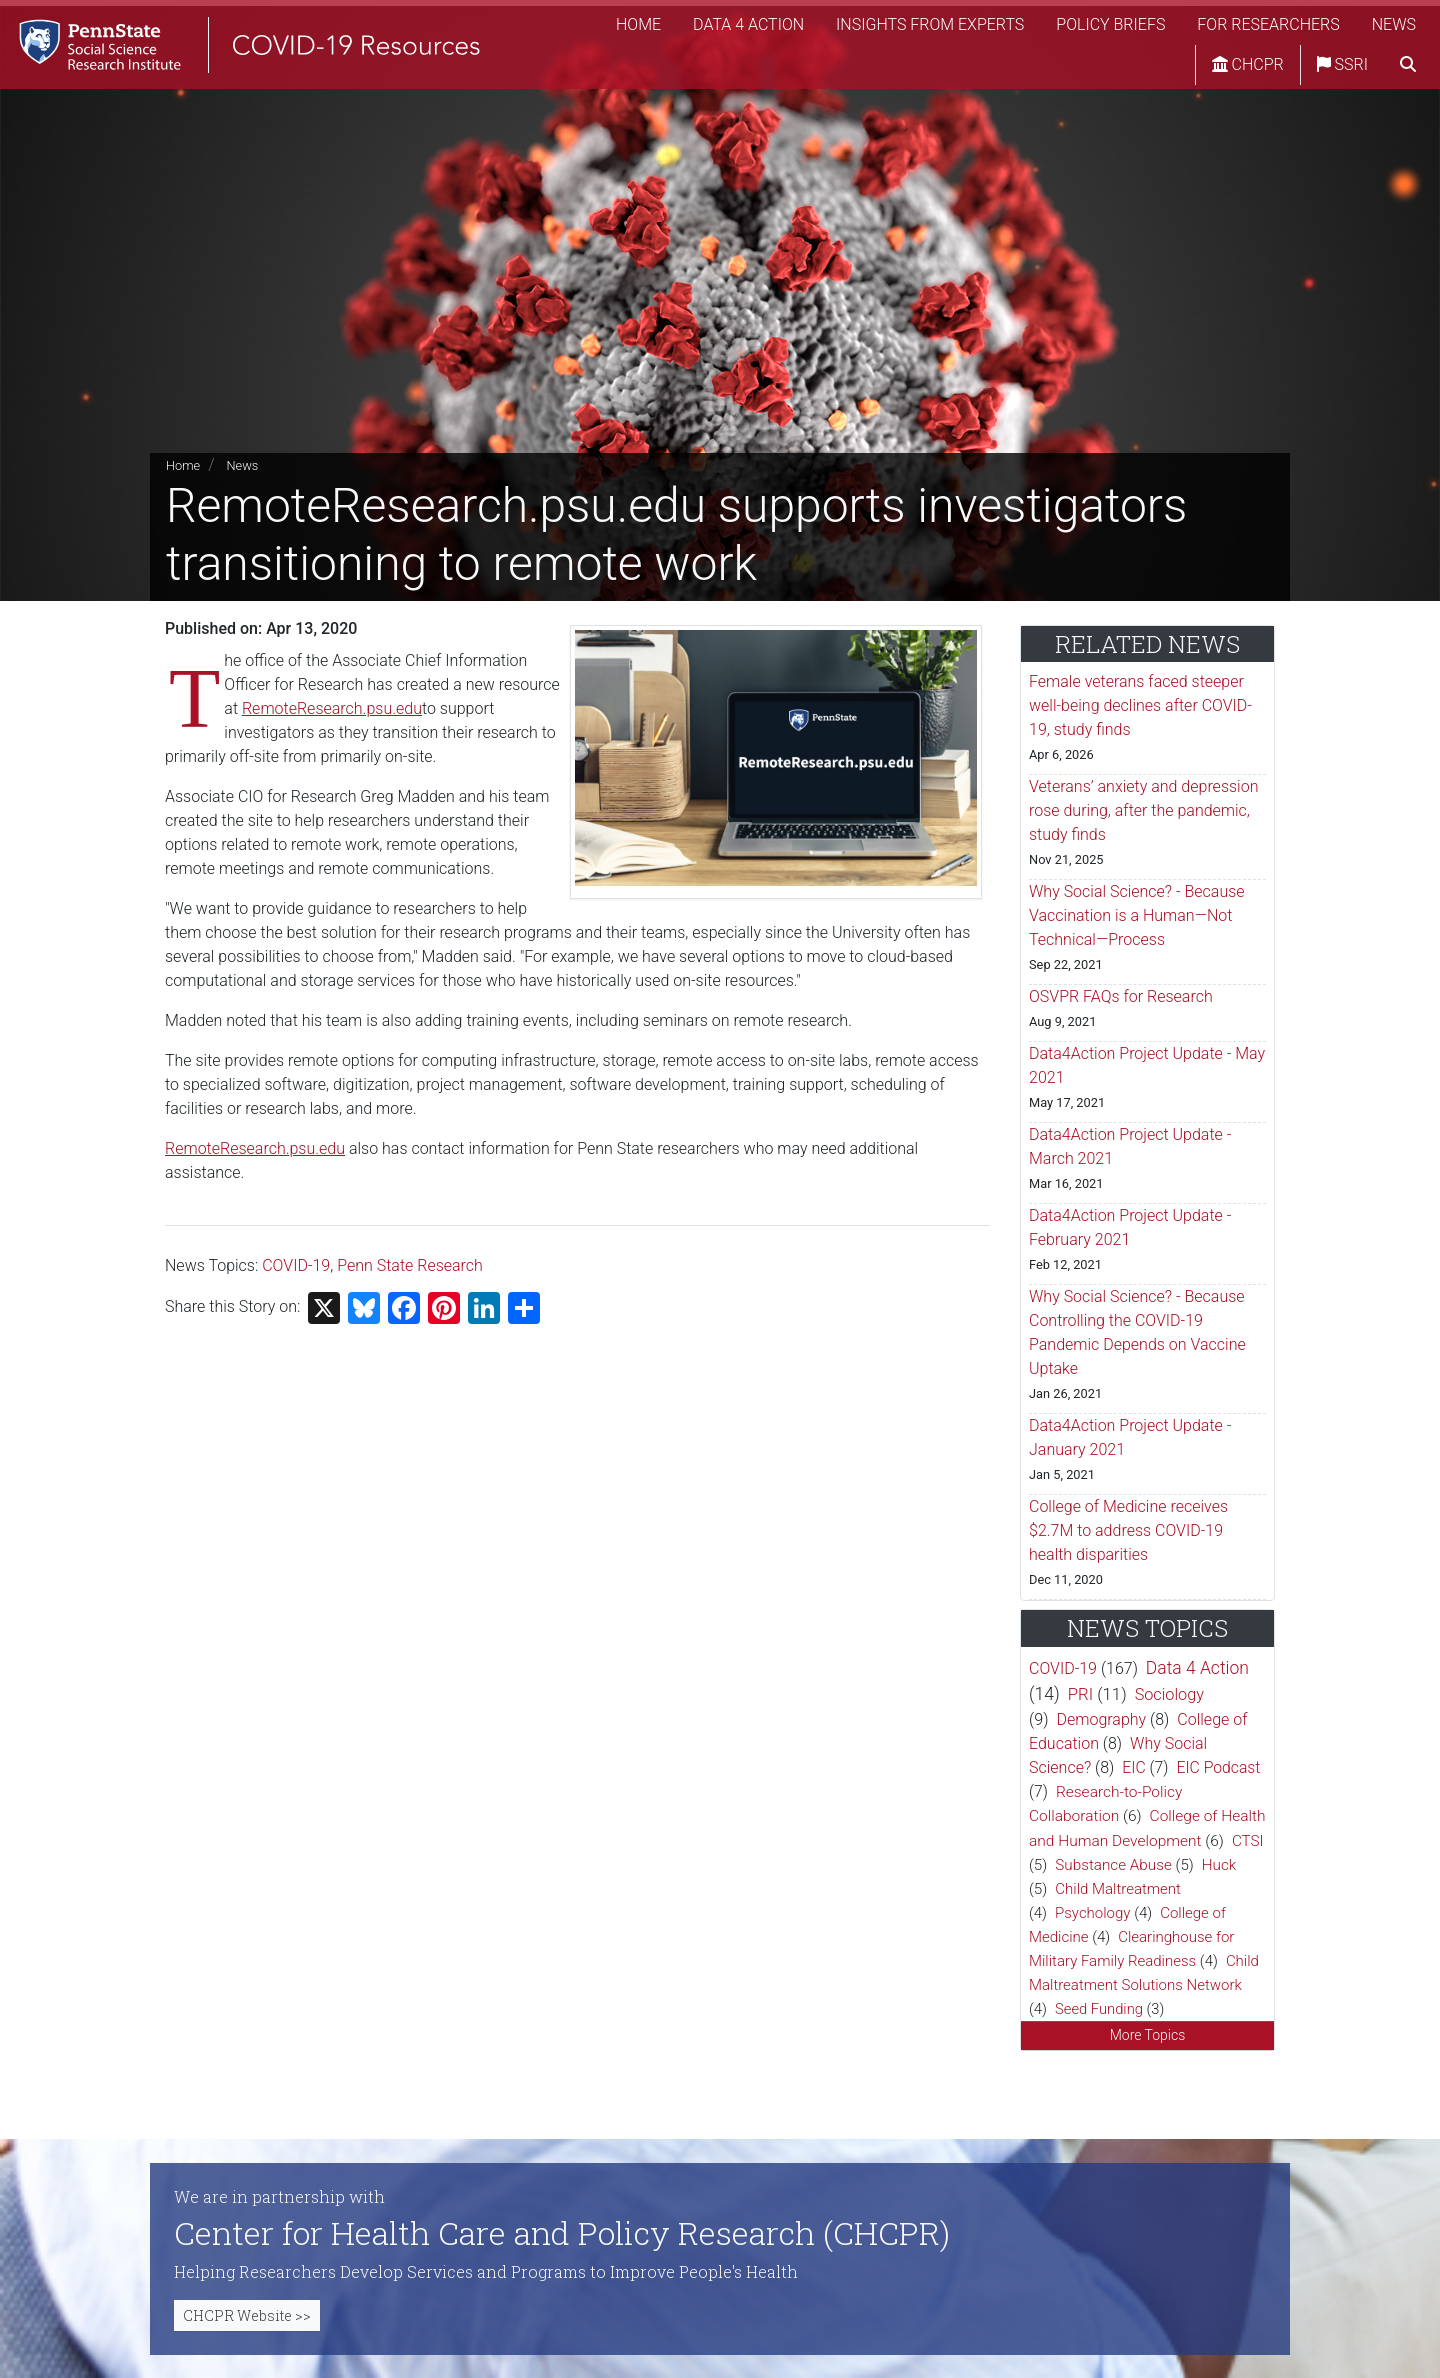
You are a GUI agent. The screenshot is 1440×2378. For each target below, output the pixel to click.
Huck (1219, 1865)
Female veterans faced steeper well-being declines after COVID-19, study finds (1140, 705)
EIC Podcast (1218, 1767)
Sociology (1169, 1694)
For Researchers (1268, 24)
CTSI (1248, 1841)
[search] (1408, 65)
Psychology (1092, 1913)
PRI (1080, 1694)
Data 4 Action (748, 24)
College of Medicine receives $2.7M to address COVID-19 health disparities (1128, 1530)
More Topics (1148, 2035)
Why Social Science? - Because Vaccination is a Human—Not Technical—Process (1137, 915)
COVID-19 (296, 1265)
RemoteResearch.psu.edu (332, 708)
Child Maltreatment (1118, 1889)
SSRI (1342, 64)
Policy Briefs (1110, 24)
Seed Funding (1099, 2009)
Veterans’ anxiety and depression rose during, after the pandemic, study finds (1143, 810)
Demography (1102, 1719)
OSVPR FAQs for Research (1121, 996)
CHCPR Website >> (247, 2315)
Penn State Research (410, 1265)
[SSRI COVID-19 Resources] (240, 44)
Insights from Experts (930, 24)
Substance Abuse (1113, 1865)
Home (638, 24)
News (1394, 24)
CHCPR (1248, 64)
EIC (1133, 1767)
